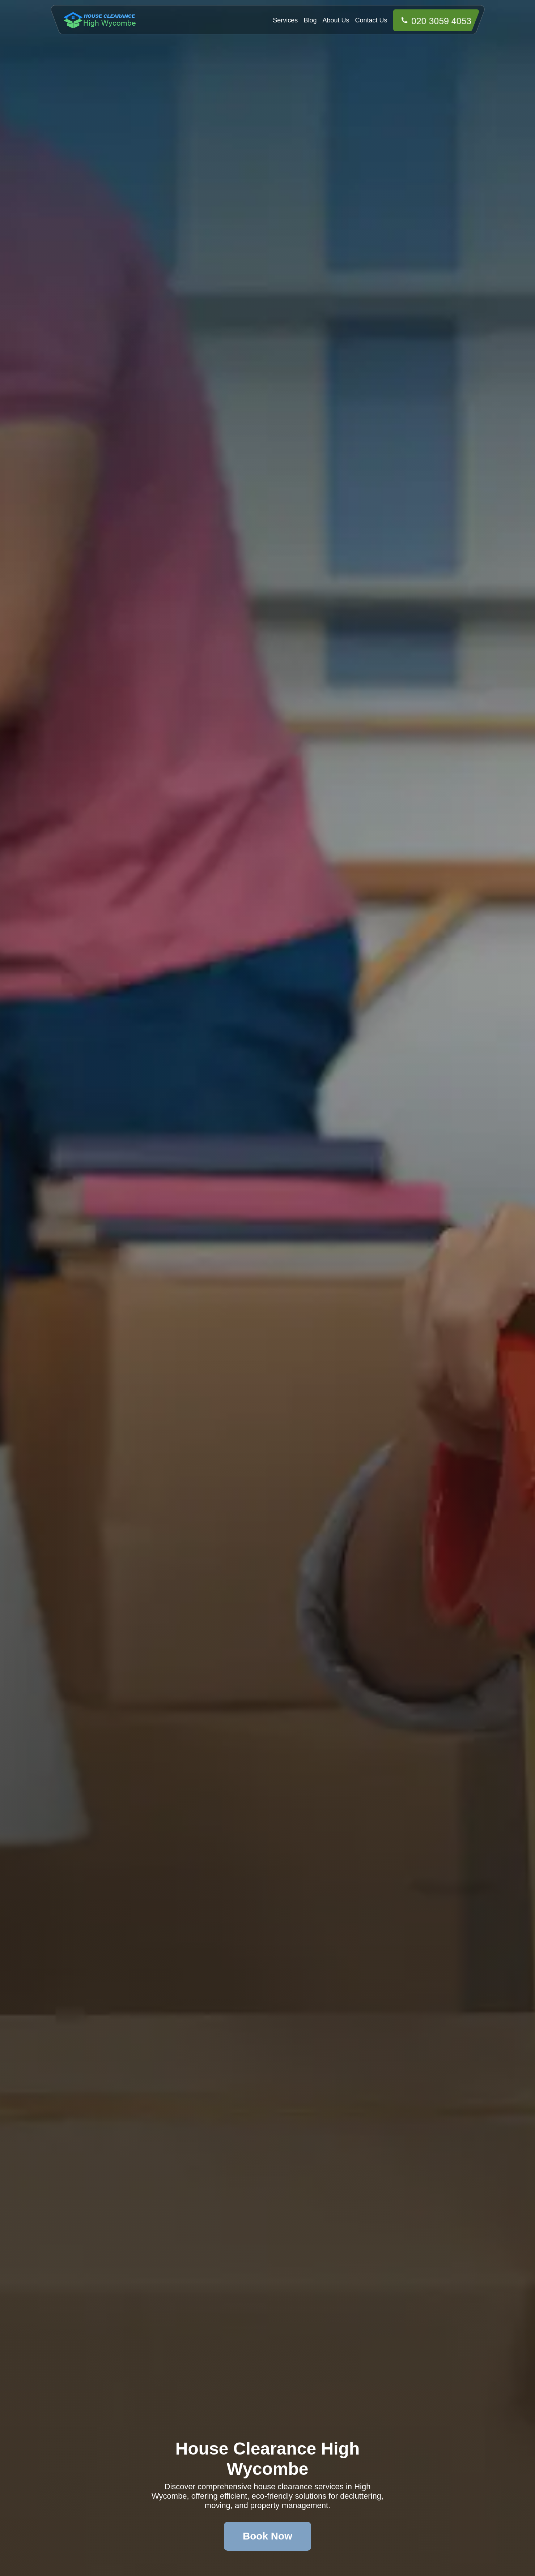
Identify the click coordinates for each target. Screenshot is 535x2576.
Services (285, 20)
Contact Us (371, 20)
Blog (310, 20)
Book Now (267, 2536)
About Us (335, 20)
